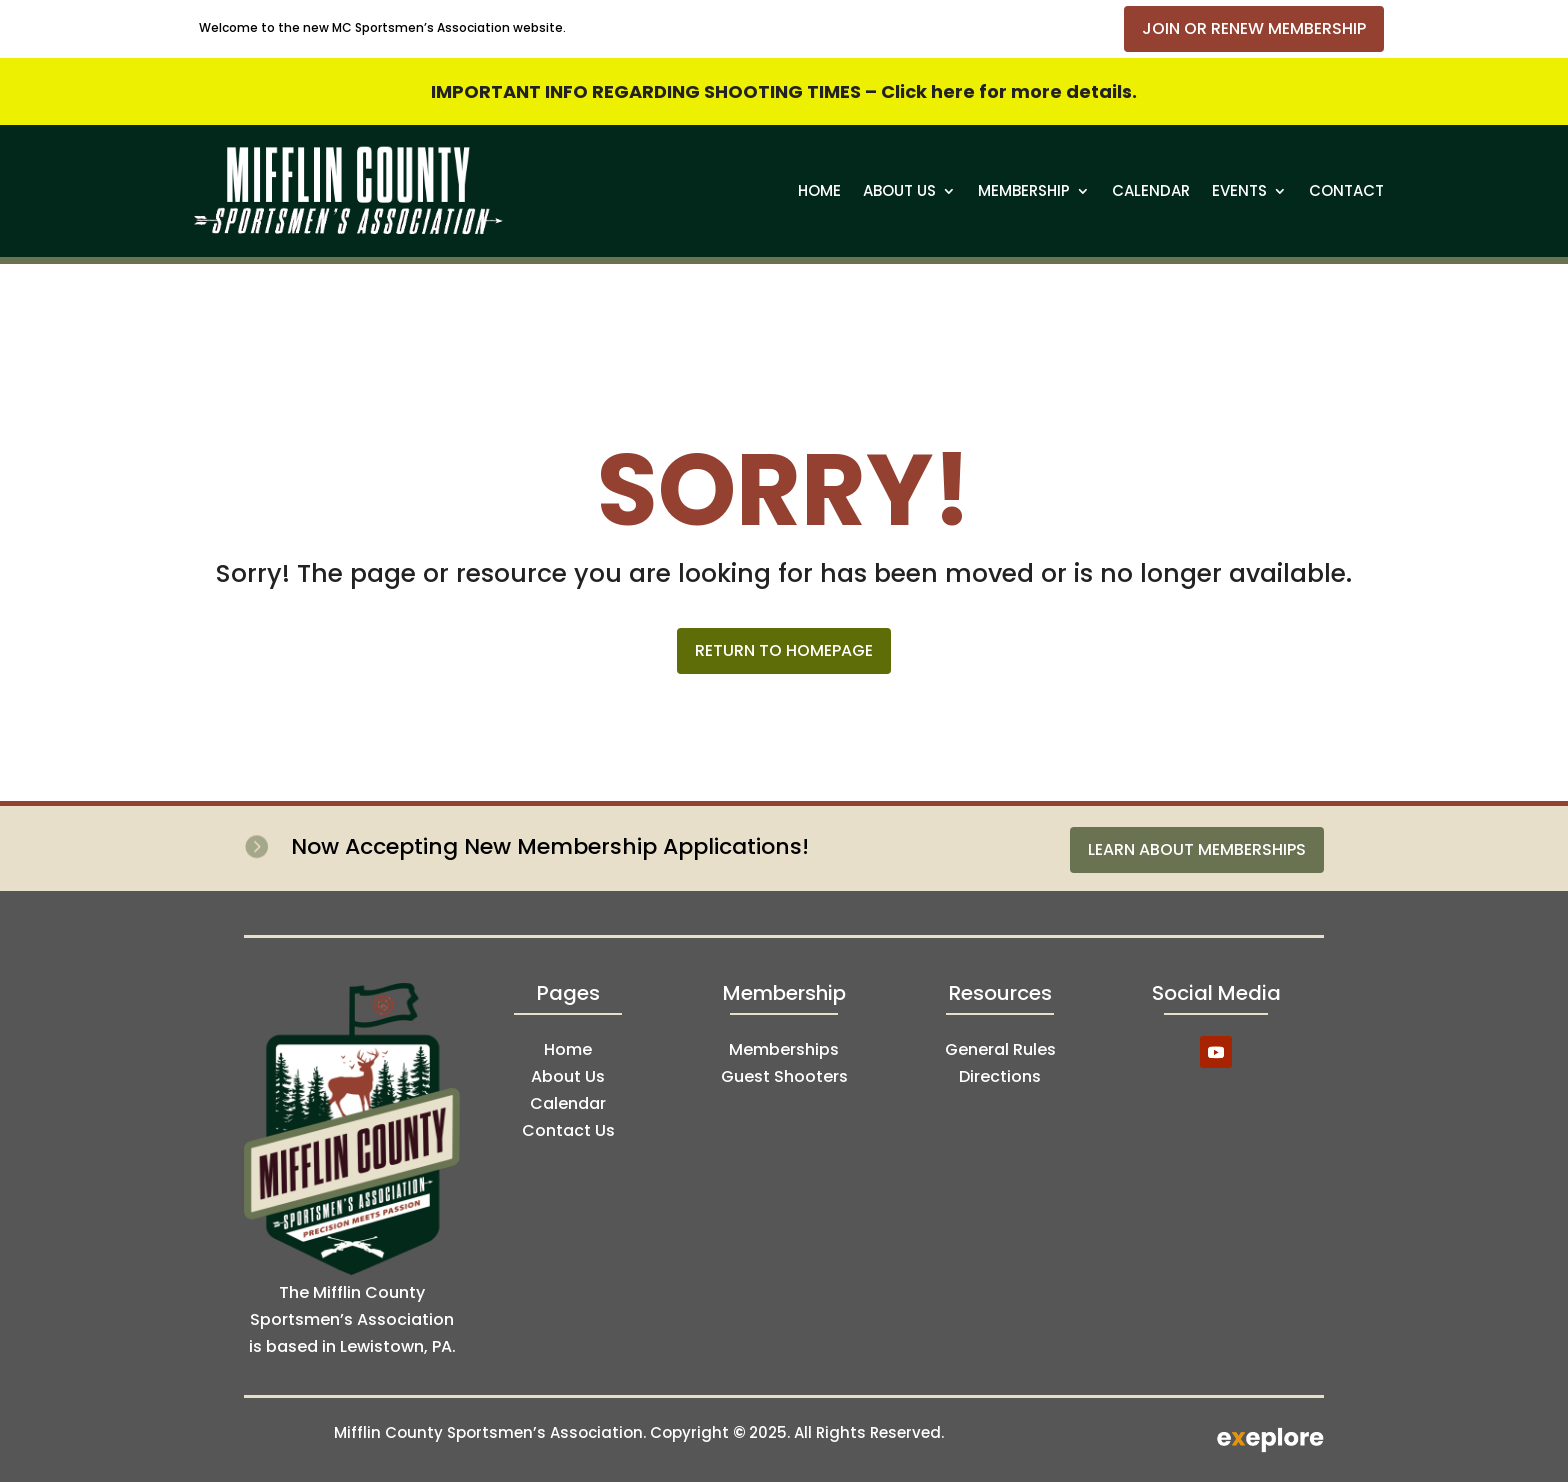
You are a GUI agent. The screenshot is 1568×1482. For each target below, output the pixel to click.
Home (819, 190)
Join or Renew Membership (1254, 28)
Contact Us (568, 1130)
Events (1239, 190)
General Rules (1000, 1049)
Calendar (1151, 190)
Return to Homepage (784, 650)
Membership (1024, 190)
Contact (1346, 190)
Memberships (784, 1049)
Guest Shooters (784, 1076)
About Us (899, 190)
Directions (1000, 1076)
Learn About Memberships (1197, 849)
